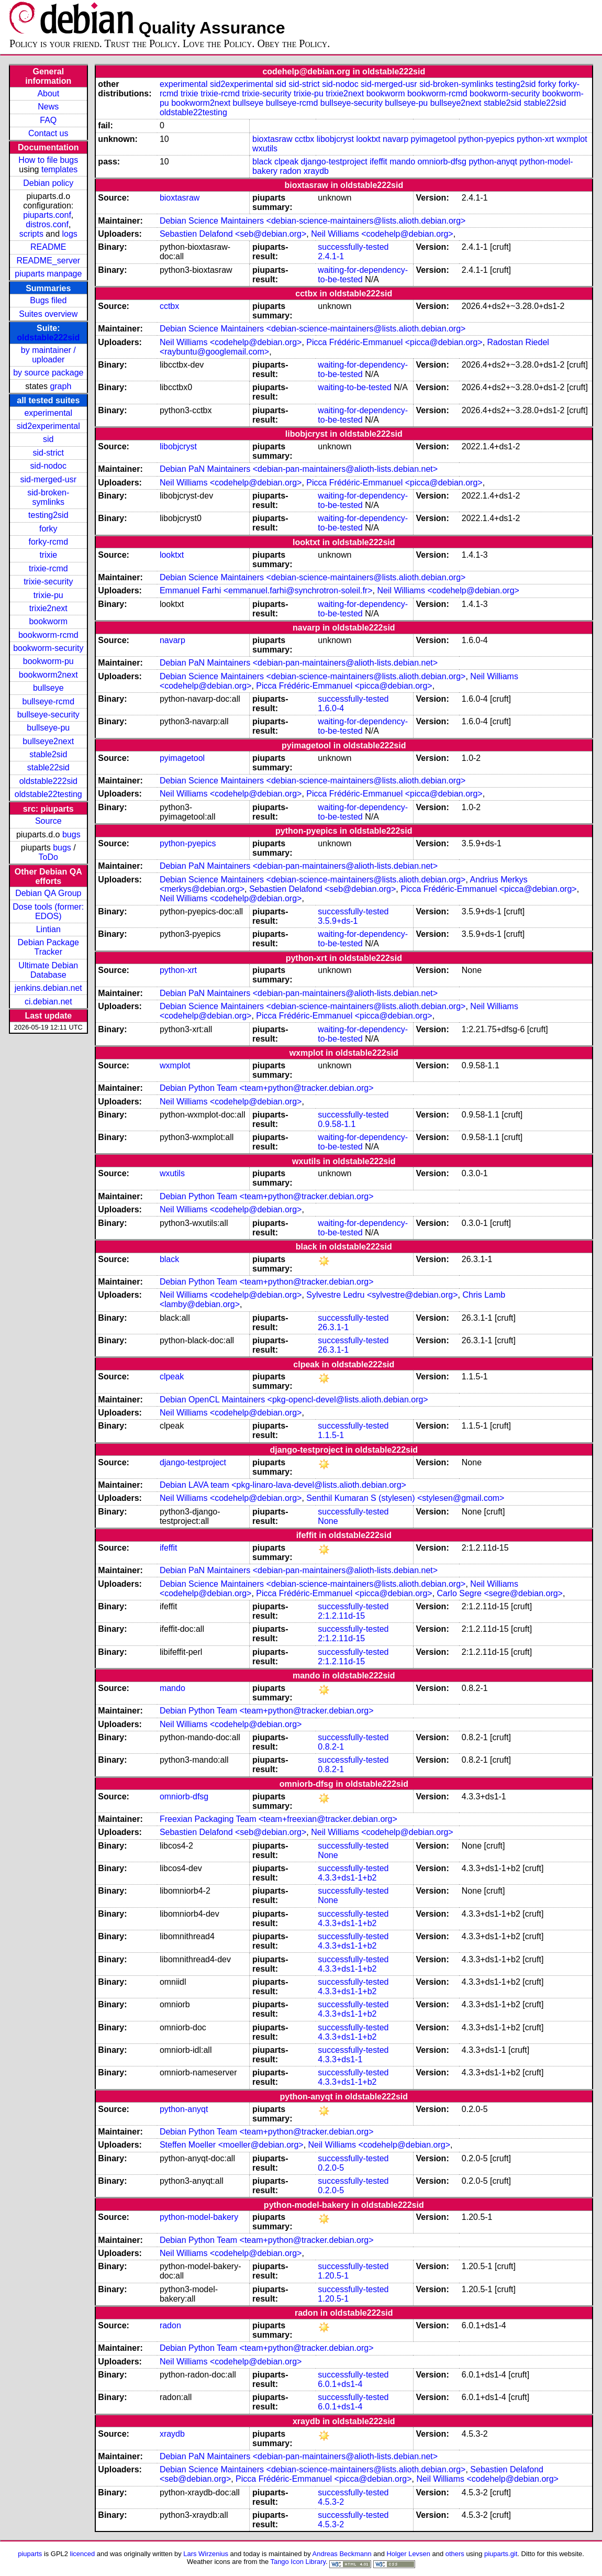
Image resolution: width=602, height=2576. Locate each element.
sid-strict (48, 452)
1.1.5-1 (331, 1435)
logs (69, 233)
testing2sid (48, 515)
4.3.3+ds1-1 (340, 2059)
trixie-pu (48, 595)
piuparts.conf (47, 215)
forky (48, 528)
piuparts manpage (48, 273)
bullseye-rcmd (48, 701)
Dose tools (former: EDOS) (48, 911)
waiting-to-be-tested (355, 387)
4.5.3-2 (331, 2501)
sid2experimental (48, 426)
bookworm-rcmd (48, 635)
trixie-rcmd (48, 568)
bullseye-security (48, 714)
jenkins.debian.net (48, 987)
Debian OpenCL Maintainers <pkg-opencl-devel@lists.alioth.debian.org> (294, 1399)
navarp (395, 139)
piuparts (30, 2554)
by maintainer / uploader (48, 355)
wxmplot (571, 139)
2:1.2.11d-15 (341, 1615)
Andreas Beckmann (342, 2554)
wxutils (264, 148)
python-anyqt (493, 161)
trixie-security (48, 581)
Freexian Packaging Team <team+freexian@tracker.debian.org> (278, 1819)
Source (48, 820)
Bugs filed (48, 300)
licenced (82, 2554)
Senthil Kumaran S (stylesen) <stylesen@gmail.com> (405, 1498)
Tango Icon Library (298, 2562)
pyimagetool (432, 139)
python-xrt (535, 139)
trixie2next (48, 608)
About (48, 93)
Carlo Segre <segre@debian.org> (500, 1593)
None (328, 1521)
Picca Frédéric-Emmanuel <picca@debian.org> (394, 342)
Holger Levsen (408, 2554)
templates (59, 169)
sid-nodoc (48, 465)
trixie (48, 554)
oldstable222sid (48, 337)
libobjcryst (335, 139)
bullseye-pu (48, 727)
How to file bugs (48, 160)
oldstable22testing (48, 794)
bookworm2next (48, 674)
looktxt (368, 139)
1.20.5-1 (333, 2275)
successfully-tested (353, 246)
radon (291, 171)
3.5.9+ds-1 (338, 920)
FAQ (48, 120)
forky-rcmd (49, 541)
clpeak (286, 161)
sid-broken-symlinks (48, 497)
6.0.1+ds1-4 (340, 2384)
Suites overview (48, 313)
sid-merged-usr (48, 479)
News (48, 106)
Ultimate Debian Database (48, 970)
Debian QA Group (48, 893)
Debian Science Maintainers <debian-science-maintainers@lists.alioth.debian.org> (313, 220)
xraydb (316, 171)
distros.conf (47, 224)
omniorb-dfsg (442, 161)
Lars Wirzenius (205, 2554)
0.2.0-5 (331, 2167)
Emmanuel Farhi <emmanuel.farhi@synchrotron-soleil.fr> (266, 590)
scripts (31, 233)
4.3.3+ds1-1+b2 (347, 1877)
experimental (48, 412)
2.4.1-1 (331, 256)
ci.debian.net (48, 1001)
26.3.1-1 (333, 1327)
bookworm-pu (48, 661)
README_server (48, 260)
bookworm (48, 621)
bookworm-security (48, 648)
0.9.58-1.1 (336, 1124)
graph (60, 386)
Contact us (48, 133)
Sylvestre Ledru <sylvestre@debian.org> (382, 1294)
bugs (71, 834)
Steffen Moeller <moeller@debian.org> (232, 2144)
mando (402, 161)
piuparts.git (500, 2554)
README (48, 246)
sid (48, 439)
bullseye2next (48, 741)
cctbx (304, 139)
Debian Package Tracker (48, 947)
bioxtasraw (272, 139)
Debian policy (48, 183)
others (454, 2554)
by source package (48, 372)
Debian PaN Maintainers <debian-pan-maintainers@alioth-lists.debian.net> (299, 469)
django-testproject (334, 161)
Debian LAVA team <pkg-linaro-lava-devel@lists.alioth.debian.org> (283, 1484)
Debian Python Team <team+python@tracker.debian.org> (267, 1088)
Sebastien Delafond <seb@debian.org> (233, 233)
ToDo (48, 857)
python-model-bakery (199, 2217)
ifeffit (378, 161)
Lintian (48, 929)
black (262, 161)
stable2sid (48, 754)
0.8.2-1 (331, 1746)
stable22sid (48, 767)
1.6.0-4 (331, 708)
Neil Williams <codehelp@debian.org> (382, 233)
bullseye (48, 687)
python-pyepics (486, 139)
